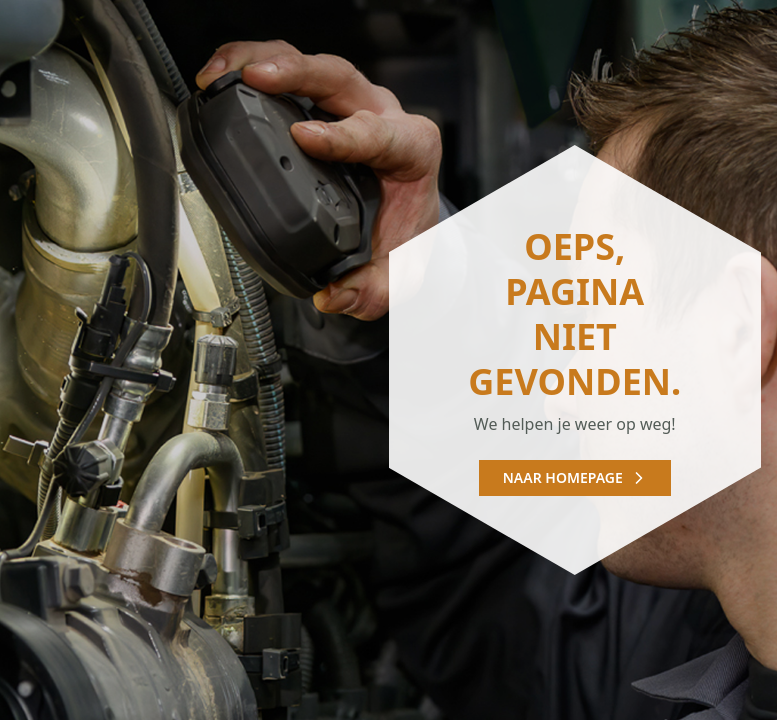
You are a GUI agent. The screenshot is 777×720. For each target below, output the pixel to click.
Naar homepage (575, 477)
